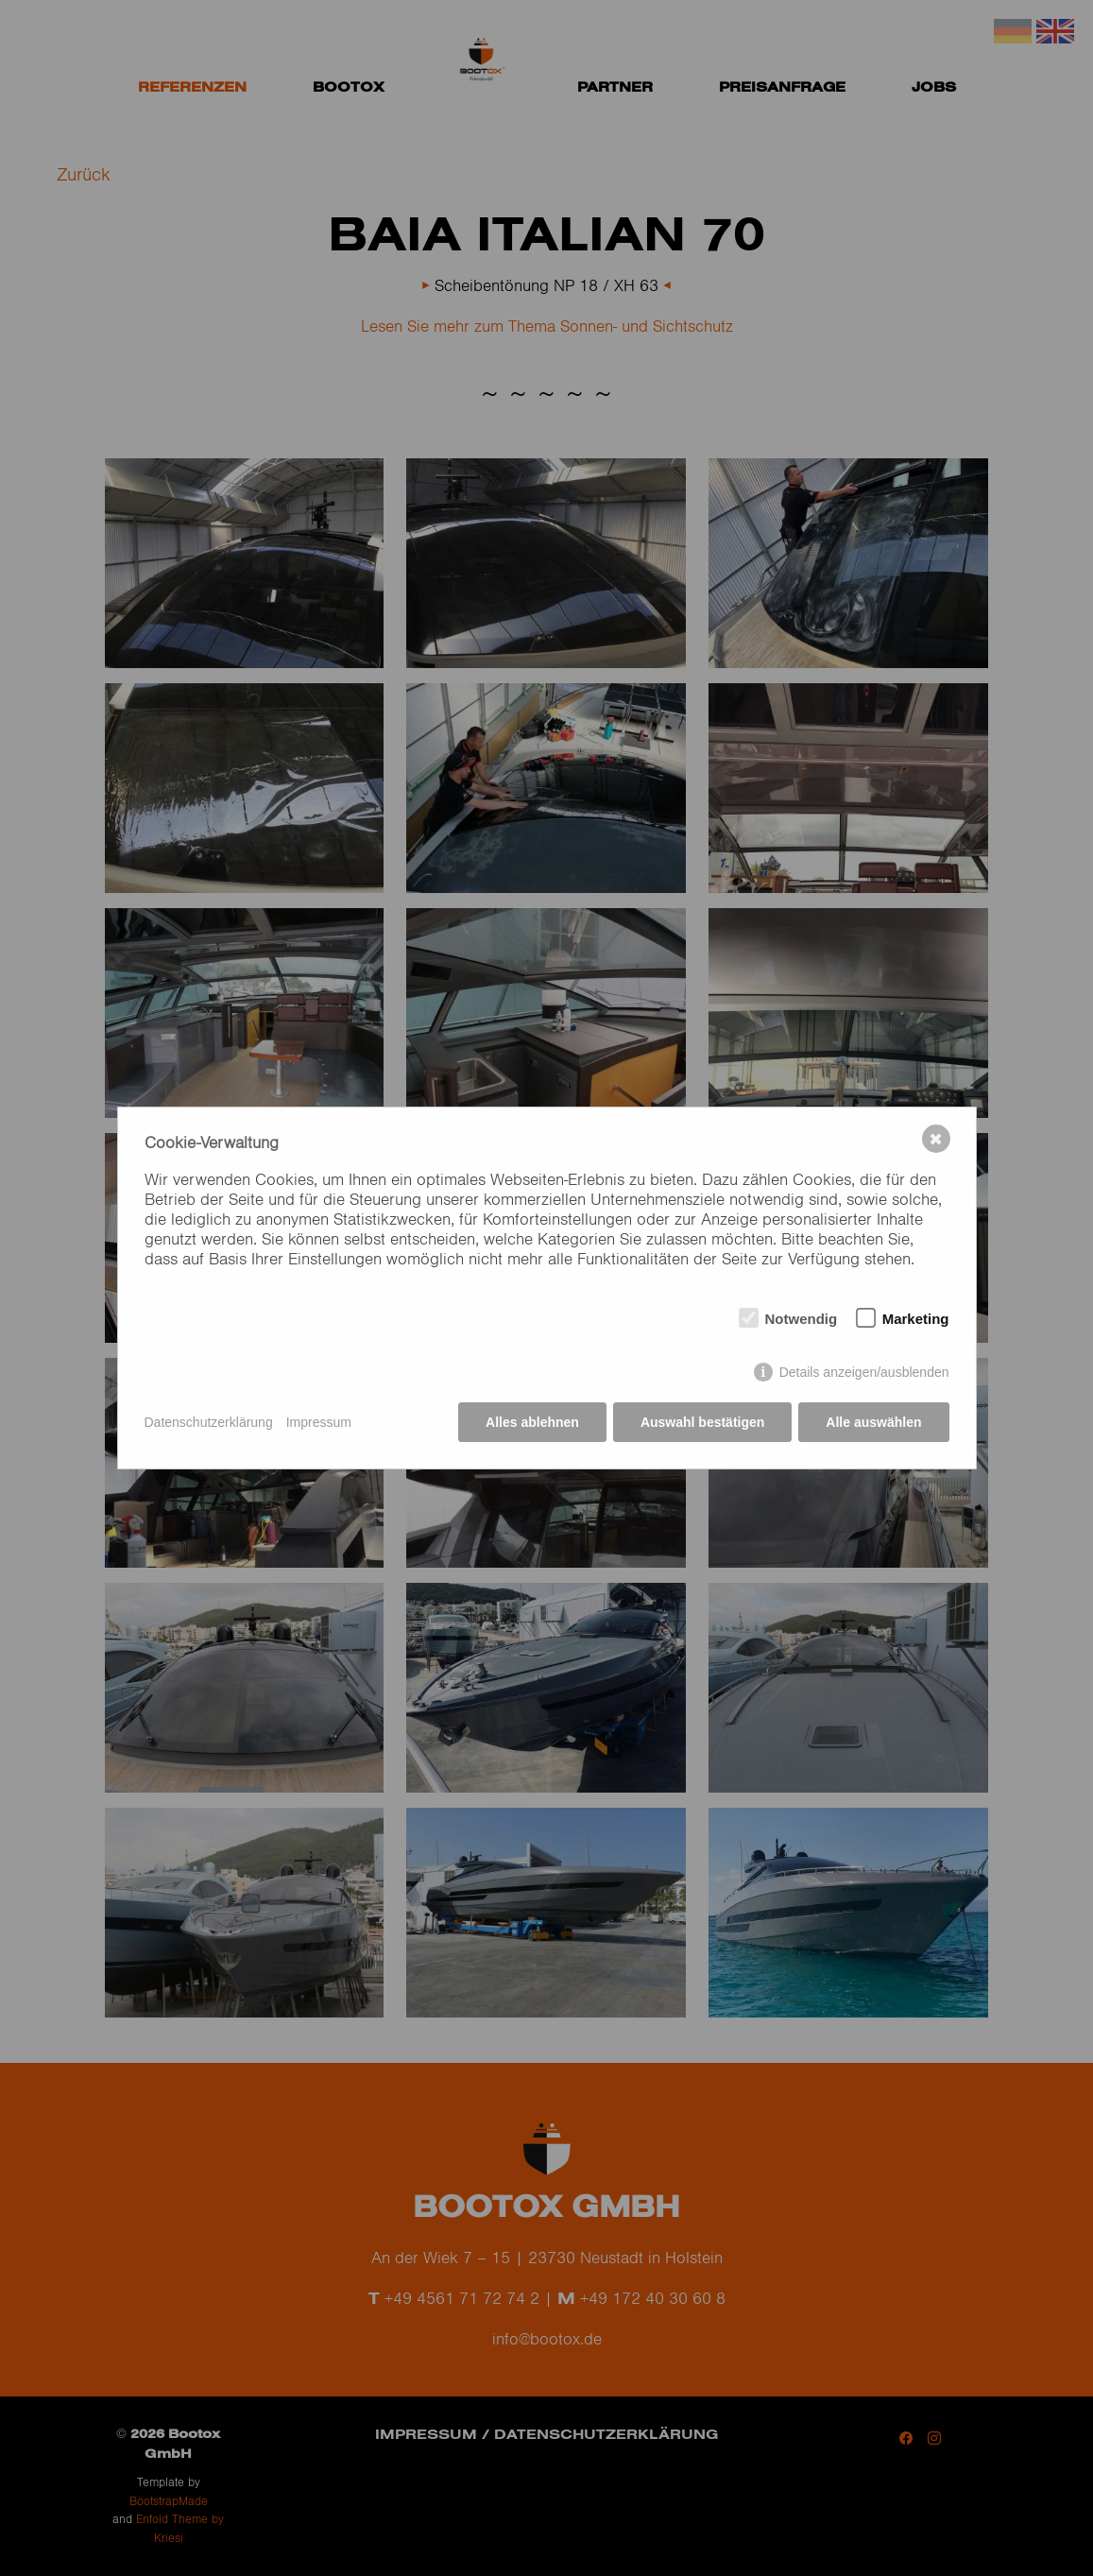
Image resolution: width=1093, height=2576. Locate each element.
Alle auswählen (873, 1422)
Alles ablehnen (532, 1422)
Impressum (318, 1422)
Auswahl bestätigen (702, 1422)
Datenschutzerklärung (209, 1422)
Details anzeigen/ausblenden (864, 1372)
